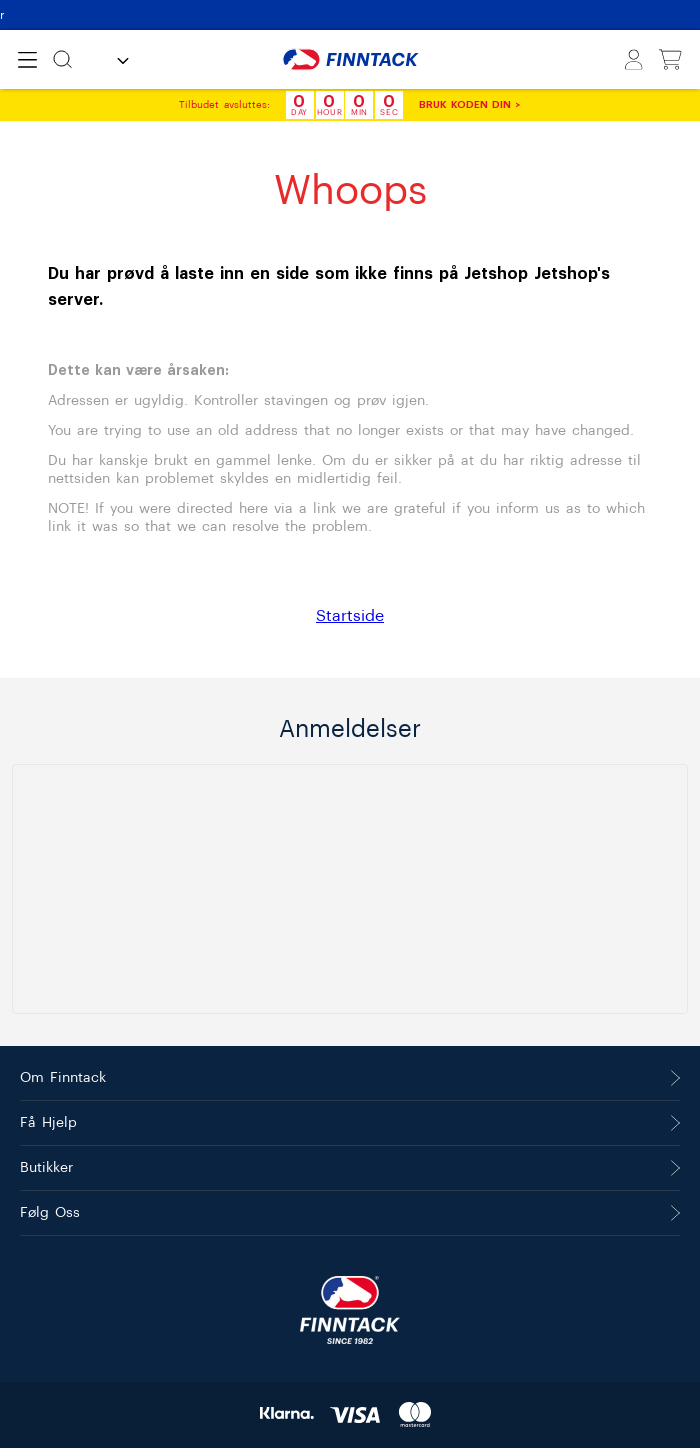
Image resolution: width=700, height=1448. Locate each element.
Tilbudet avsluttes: (224, 105)
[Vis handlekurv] (670, 60)
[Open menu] (27, 60)
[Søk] (62, 59)
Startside (350, 616)
